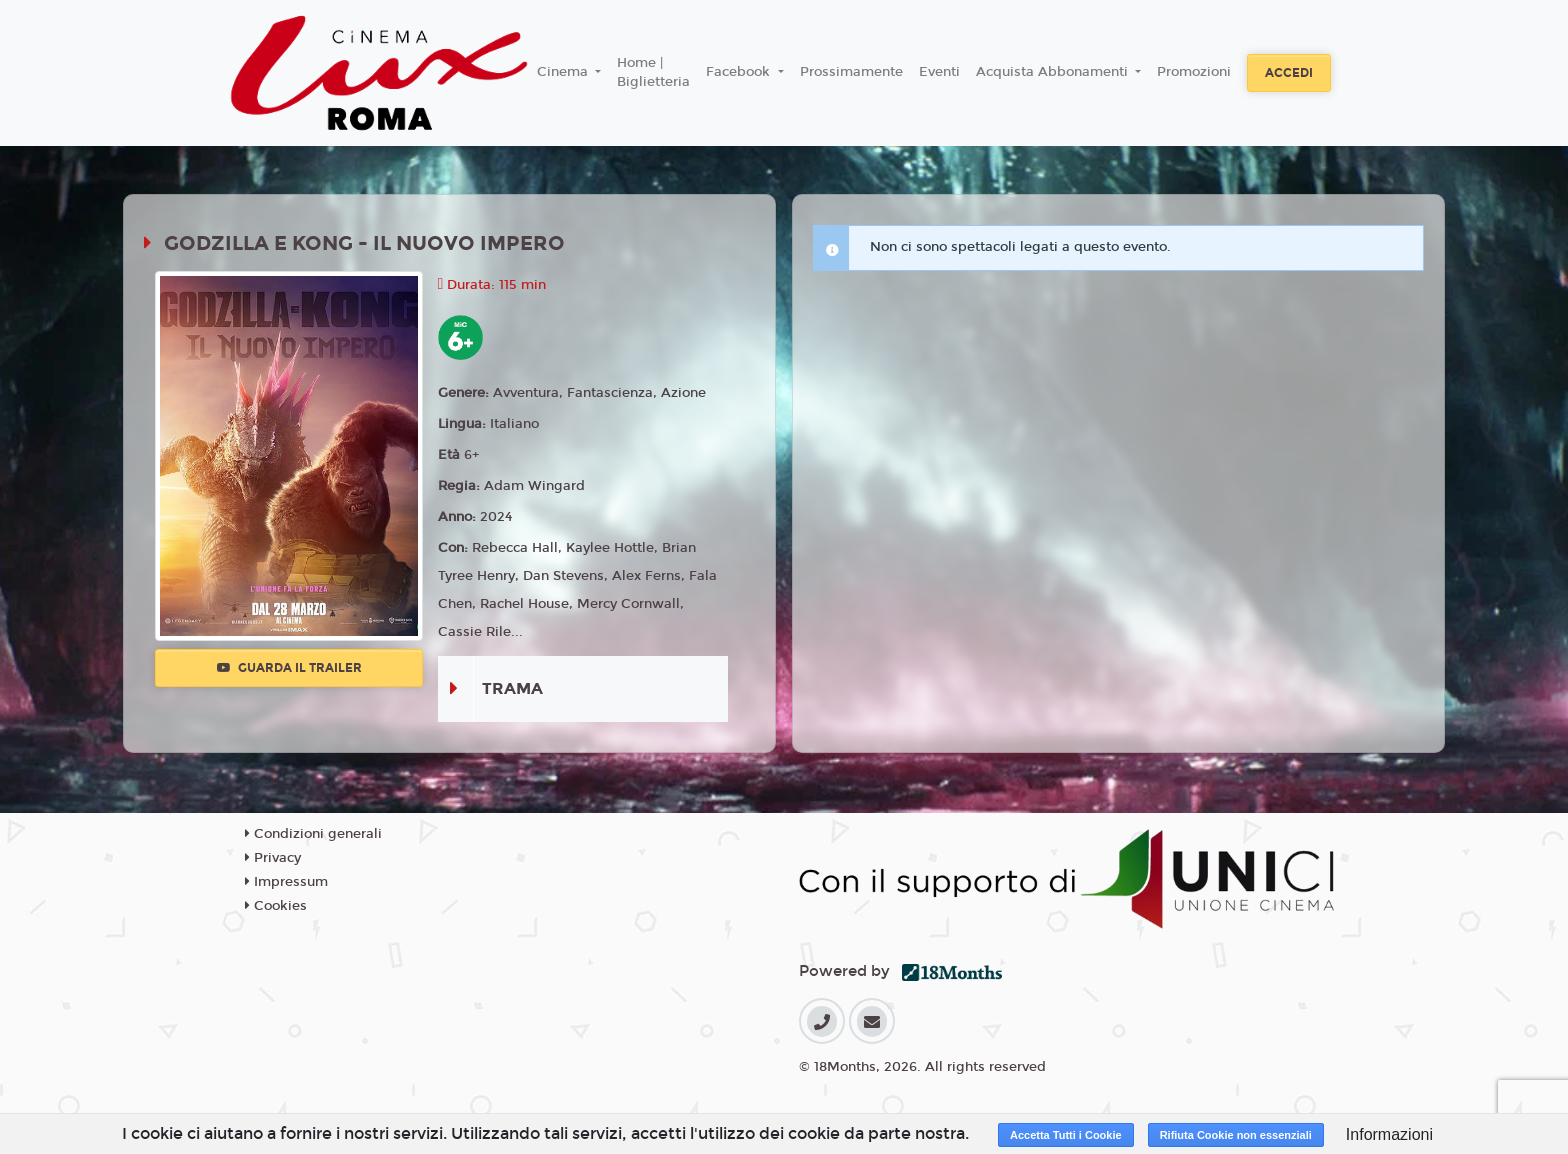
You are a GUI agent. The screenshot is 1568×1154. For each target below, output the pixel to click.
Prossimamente (851, 72)
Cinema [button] (564, 72)
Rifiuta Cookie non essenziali (1236, 1135)
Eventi (939, 72)
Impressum (286, 882)
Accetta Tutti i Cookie (1066, 1135)
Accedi (1289, 73)
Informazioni (1389, 1134)
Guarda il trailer (289, 668)
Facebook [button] (740, 72)
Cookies (276, 906)
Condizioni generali (313, 834)
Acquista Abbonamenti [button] (1054, 72)
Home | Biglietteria (653, 73)
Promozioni (1194, 72)
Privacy (273, 858)
